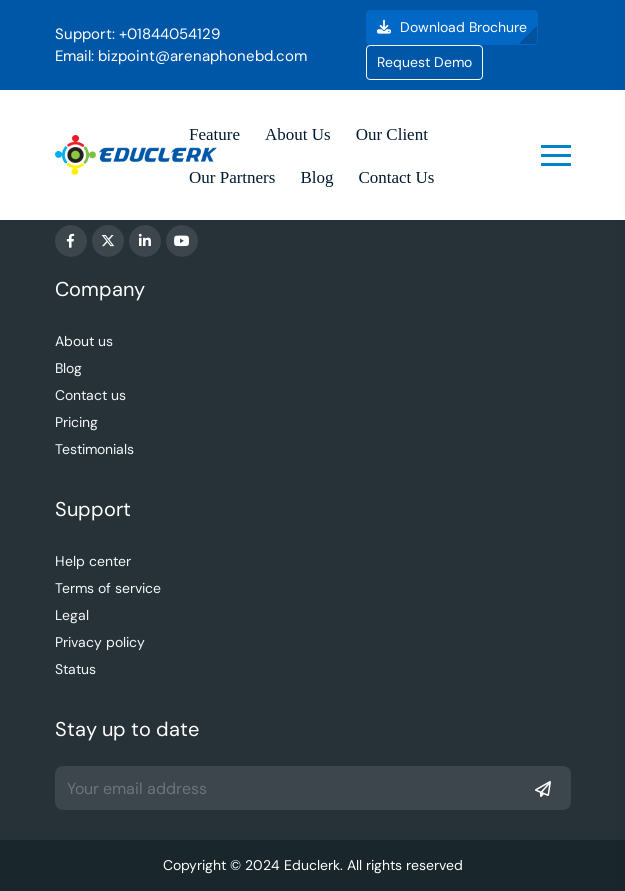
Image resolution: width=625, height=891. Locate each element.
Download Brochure (452, 27)
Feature (214, 134)
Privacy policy (100, 642)
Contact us (90, 395)
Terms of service (108, 588)
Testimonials (94, 449)
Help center (93, 561)
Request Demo (424, 62)
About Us (298, 134)
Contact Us (396, 177)
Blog (316, 177)
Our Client (392, 134)
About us (84, 341)
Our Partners (232, 177)
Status (75, 669)
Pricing (76, 422)
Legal (72, 615)
